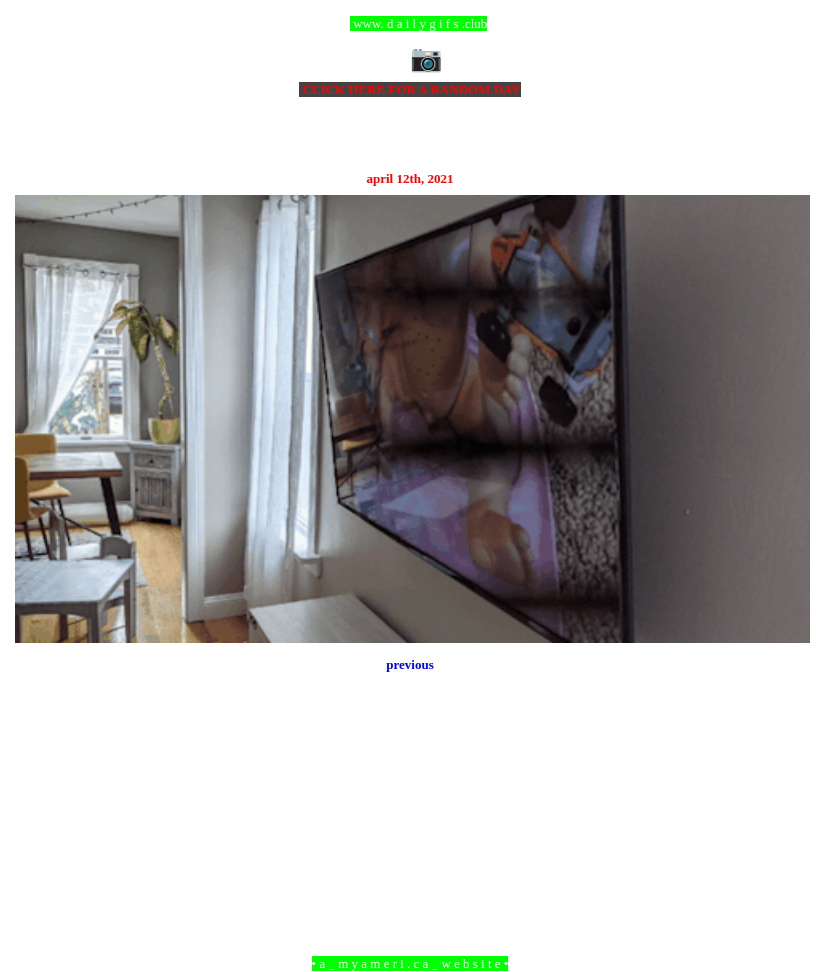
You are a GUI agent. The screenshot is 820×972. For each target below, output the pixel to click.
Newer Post (40, 854)
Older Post (782, 854)
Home (413, 854)
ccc (410, 23)
